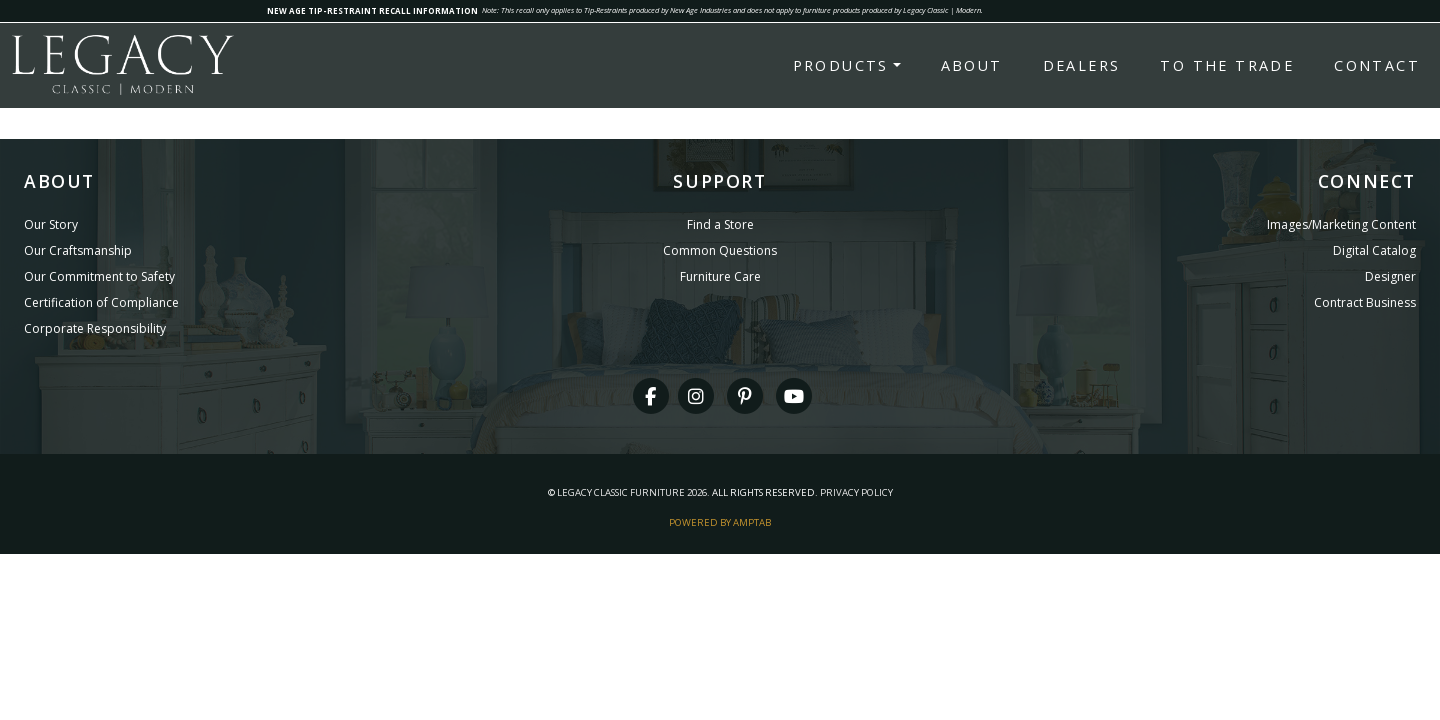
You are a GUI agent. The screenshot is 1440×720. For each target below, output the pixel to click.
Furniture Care (720, 276)
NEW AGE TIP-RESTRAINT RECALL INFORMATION (372, 10)
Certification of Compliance (101, 302)
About (972, 65)
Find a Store (720, 224)
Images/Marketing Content (1341, 224)
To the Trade (1227, 65)
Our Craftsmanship (78, 250)
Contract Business (1365, 302)
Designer (1390, 276)
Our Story (51, 224)
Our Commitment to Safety (99, 276)
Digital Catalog (1374, 250)
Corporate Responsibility (95, 328)
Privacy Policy (856, 492)
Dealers (1082, 65)
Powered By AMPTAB (720, 522)
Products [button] (841, 65)
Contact (1377, 65)
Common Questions (720, 250)
